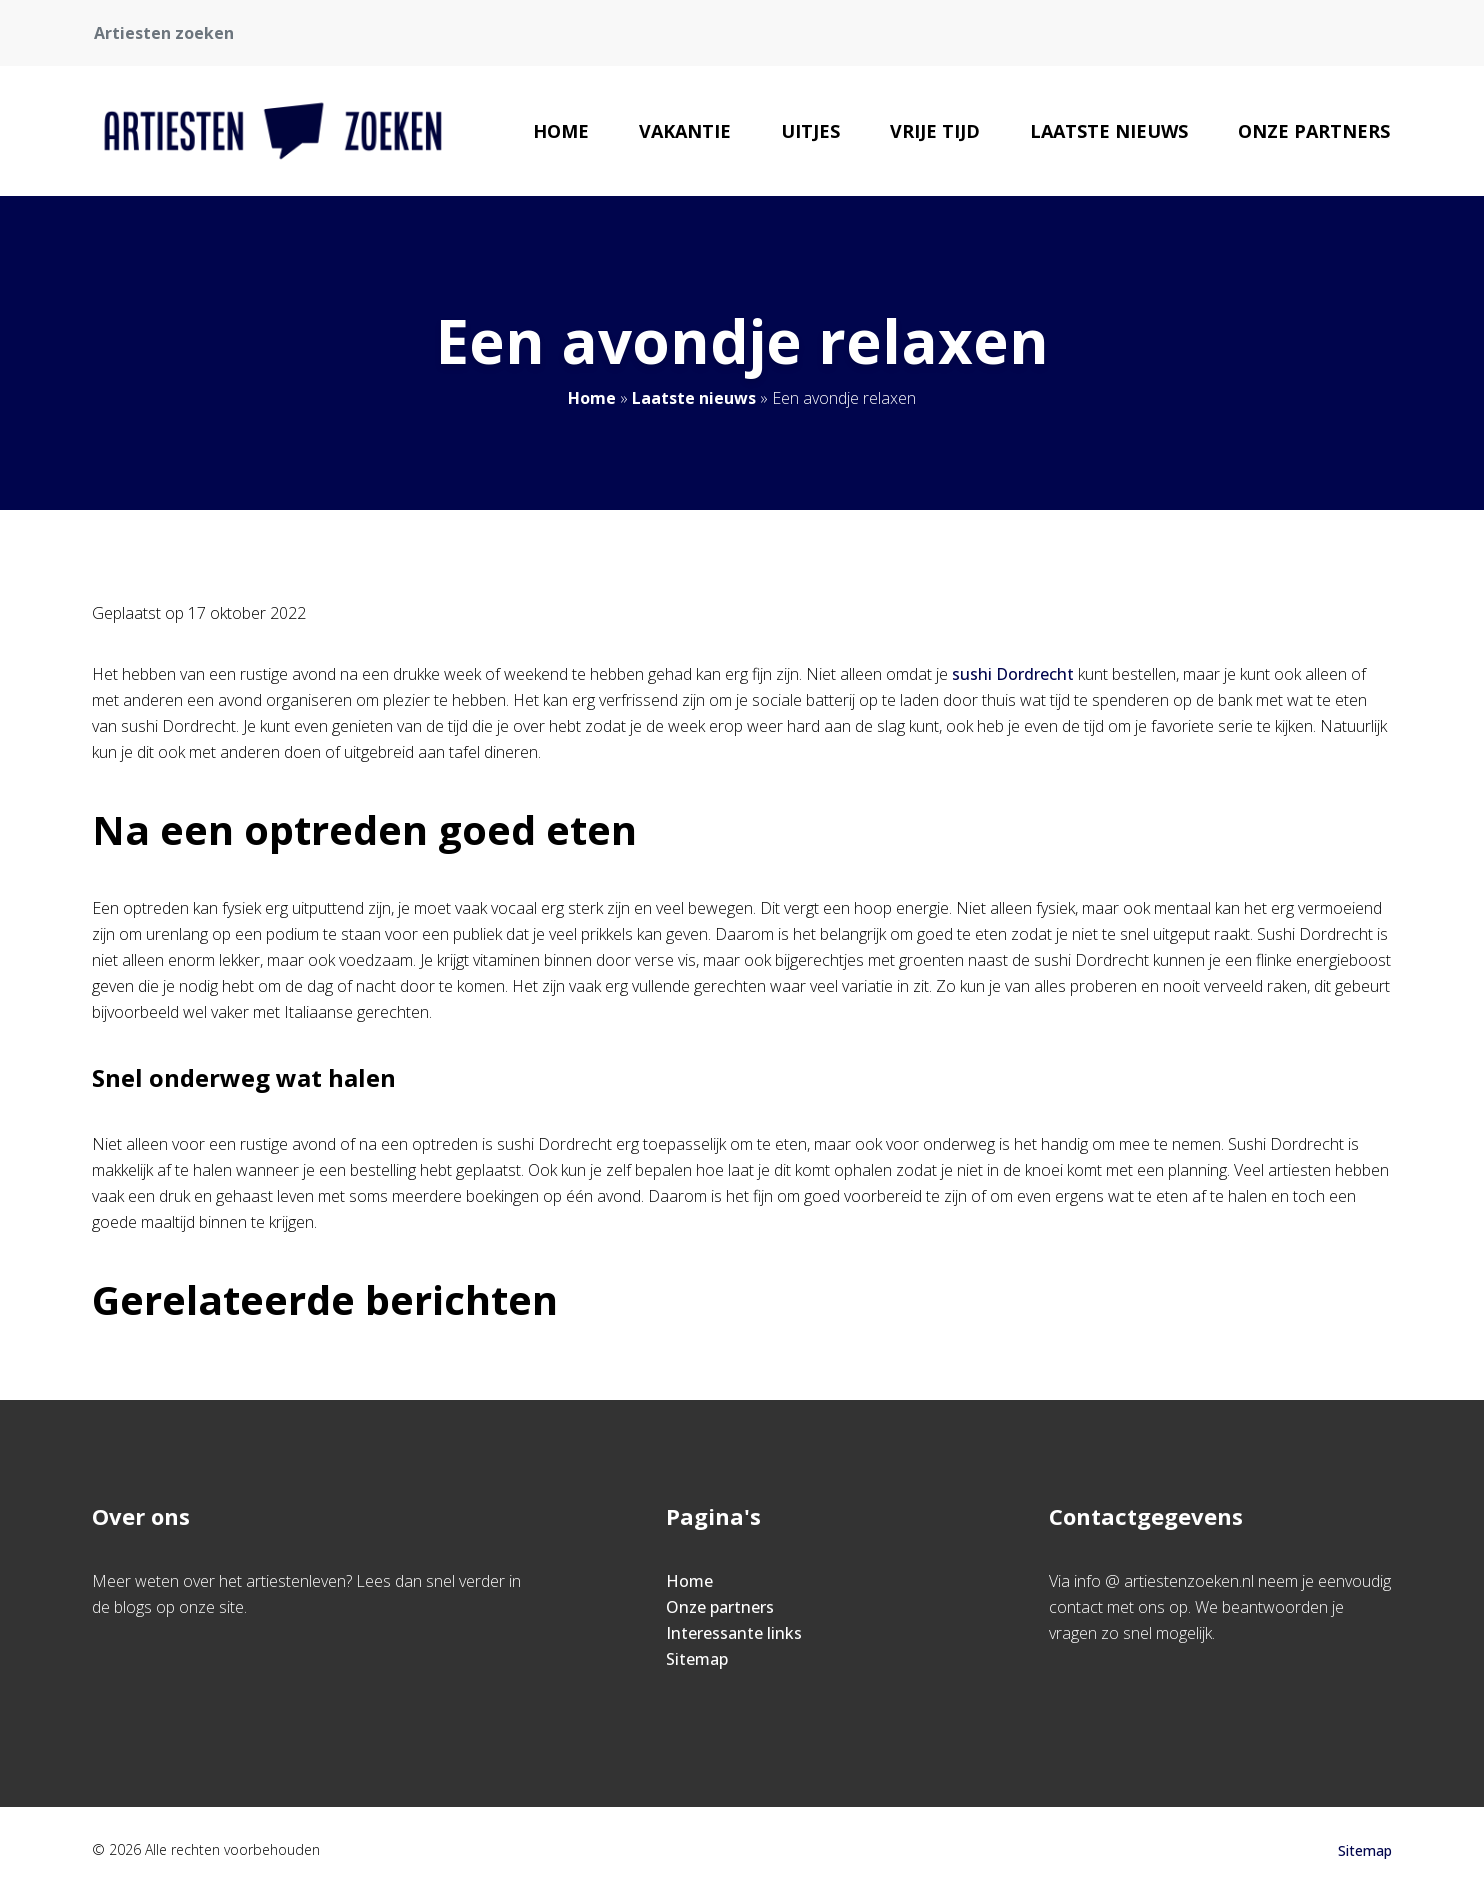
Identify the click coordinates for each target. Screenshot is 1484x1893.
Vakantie (685, 131)
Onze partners (1314, 131)
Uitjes (810, 131)
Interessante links (734, 1633)
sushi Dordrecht (1013, 674)
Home (561, 131)
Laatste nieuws (1109, 131)
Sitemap (697, 1659)
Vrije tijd (935, 131)
